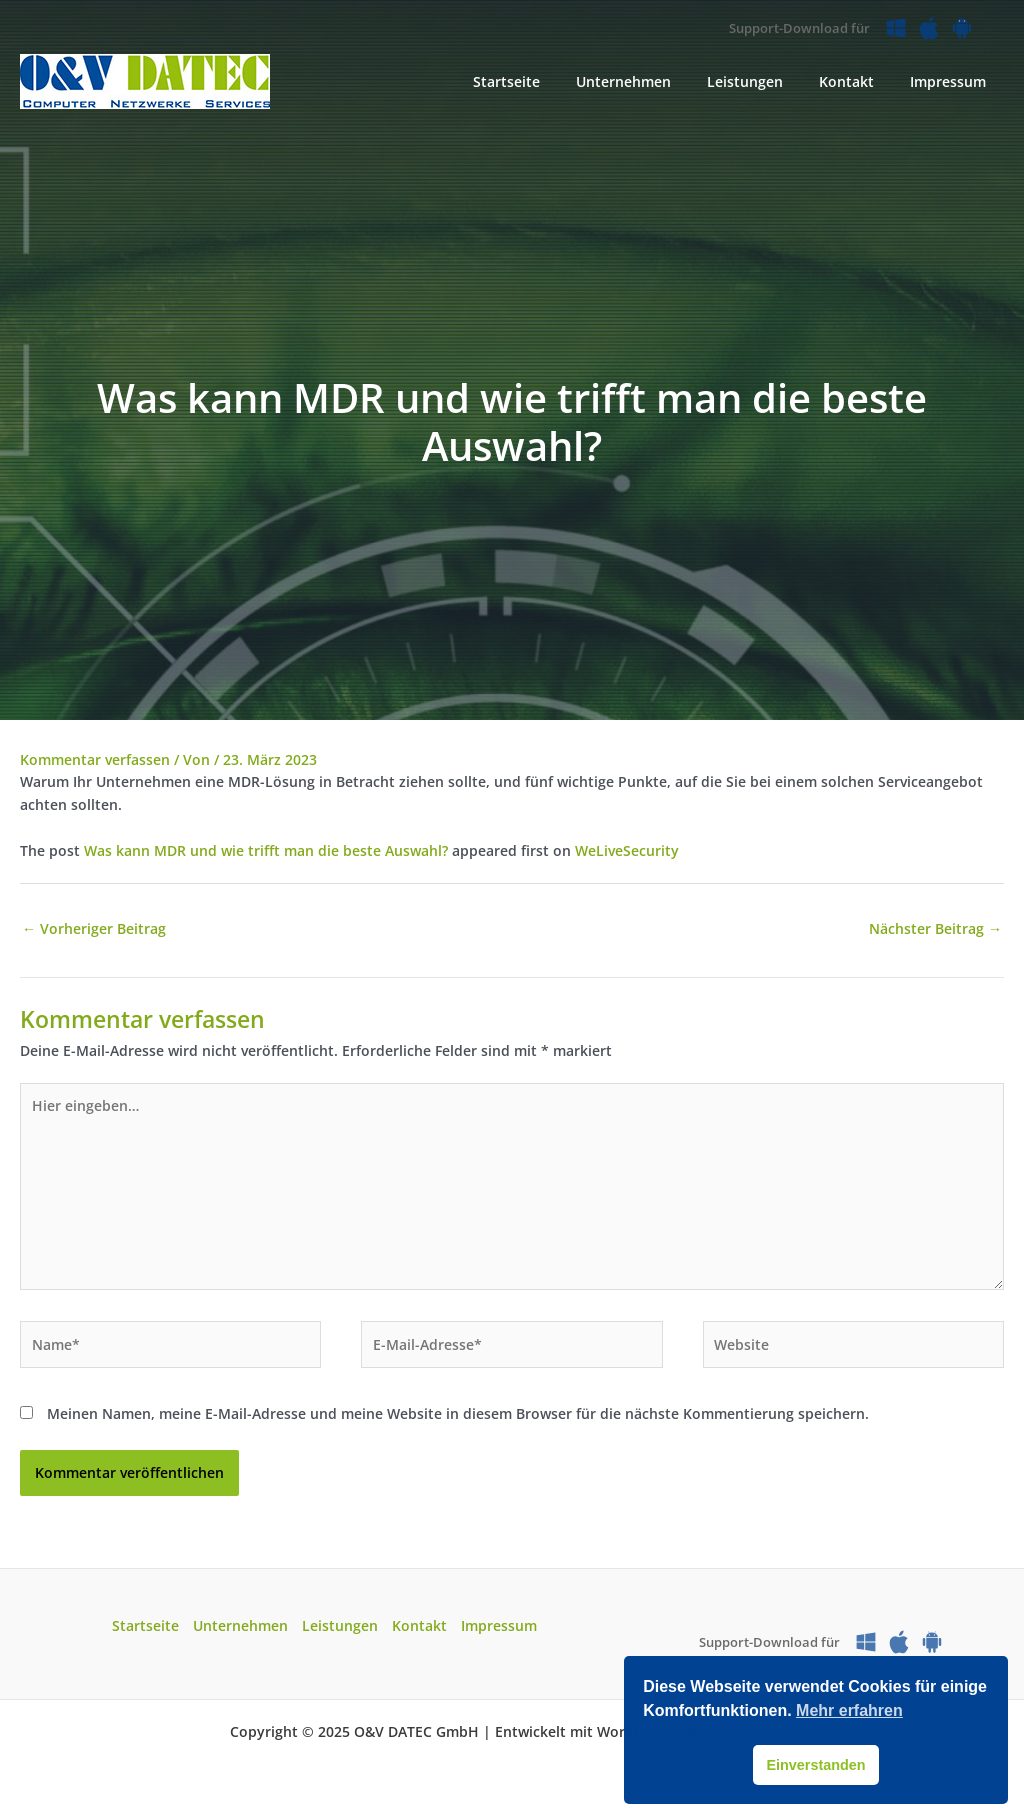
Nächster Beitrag (935, 928)
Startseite (145, 1625)
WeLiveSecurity (627, 850)
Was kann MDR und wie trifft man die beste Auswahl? (266, 850)
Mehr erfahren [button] (849, 1710)
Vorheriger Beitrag (94, 928)
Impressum (499, 1625)
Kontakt (419, 1625)
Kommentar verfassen (95, 759)
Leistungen (340, 1625)
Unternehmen (240, 1625)
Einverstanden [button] (815, 1765)
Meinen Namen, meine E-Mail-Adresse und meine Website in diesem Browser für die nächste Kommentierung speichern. (458, 1413)
